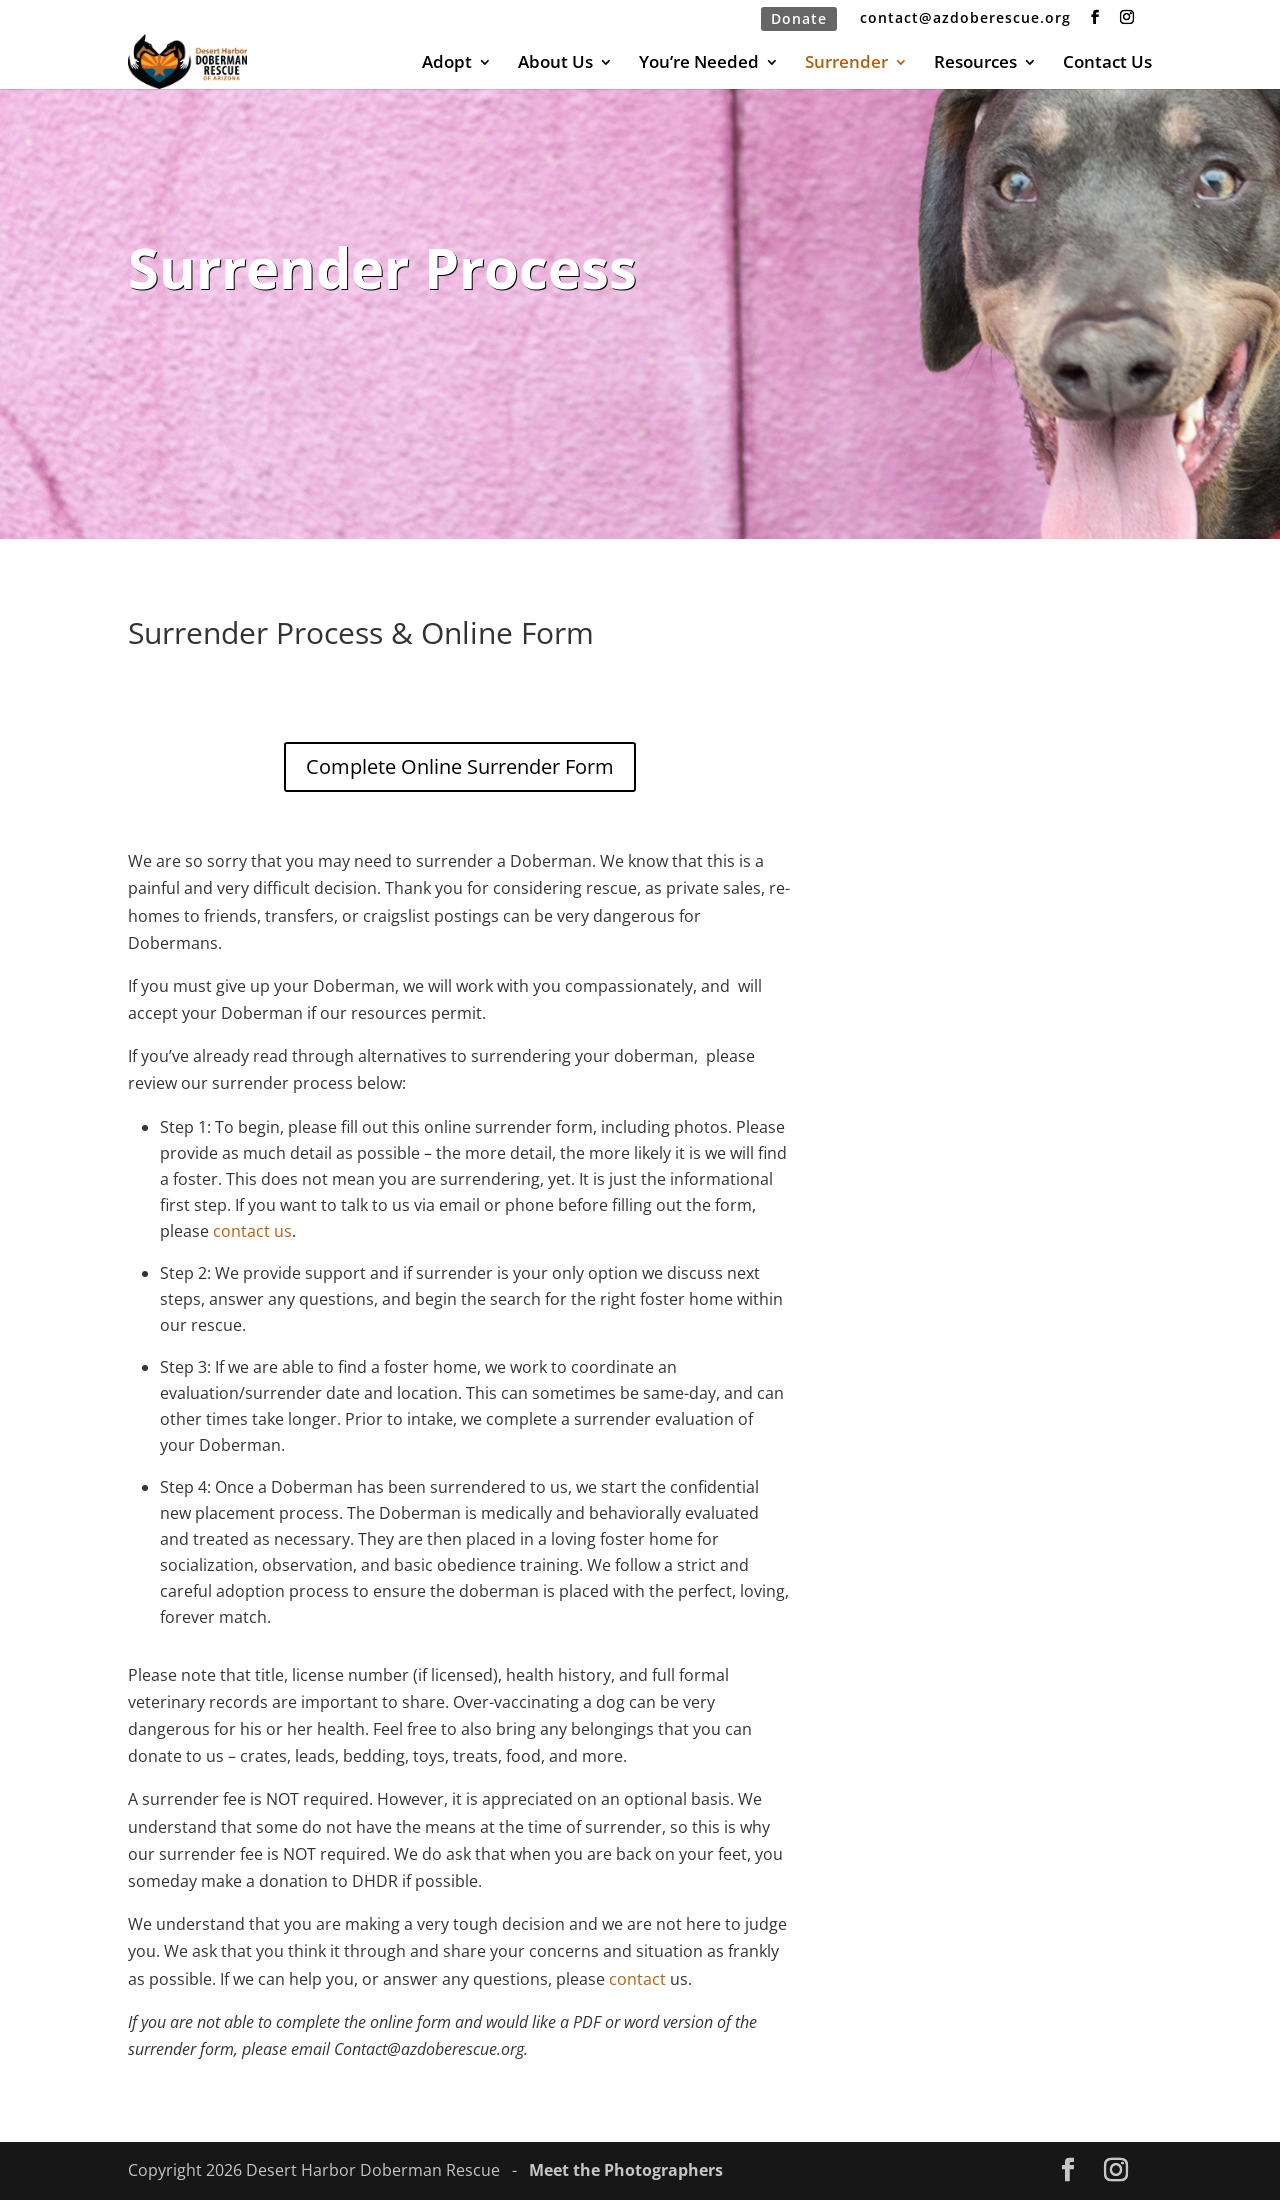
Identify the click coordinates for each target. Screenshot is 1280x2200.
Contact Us (1107, 64)
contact (635, 1979)
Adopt (447, 64)
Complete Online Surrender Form (460, 766)
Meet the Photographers (626, 2170)
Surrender (846, 64)
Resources (975, 64)
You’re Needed (699, 64)
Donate (799, 18)
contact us (252, 1231)
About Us (555, 64)
